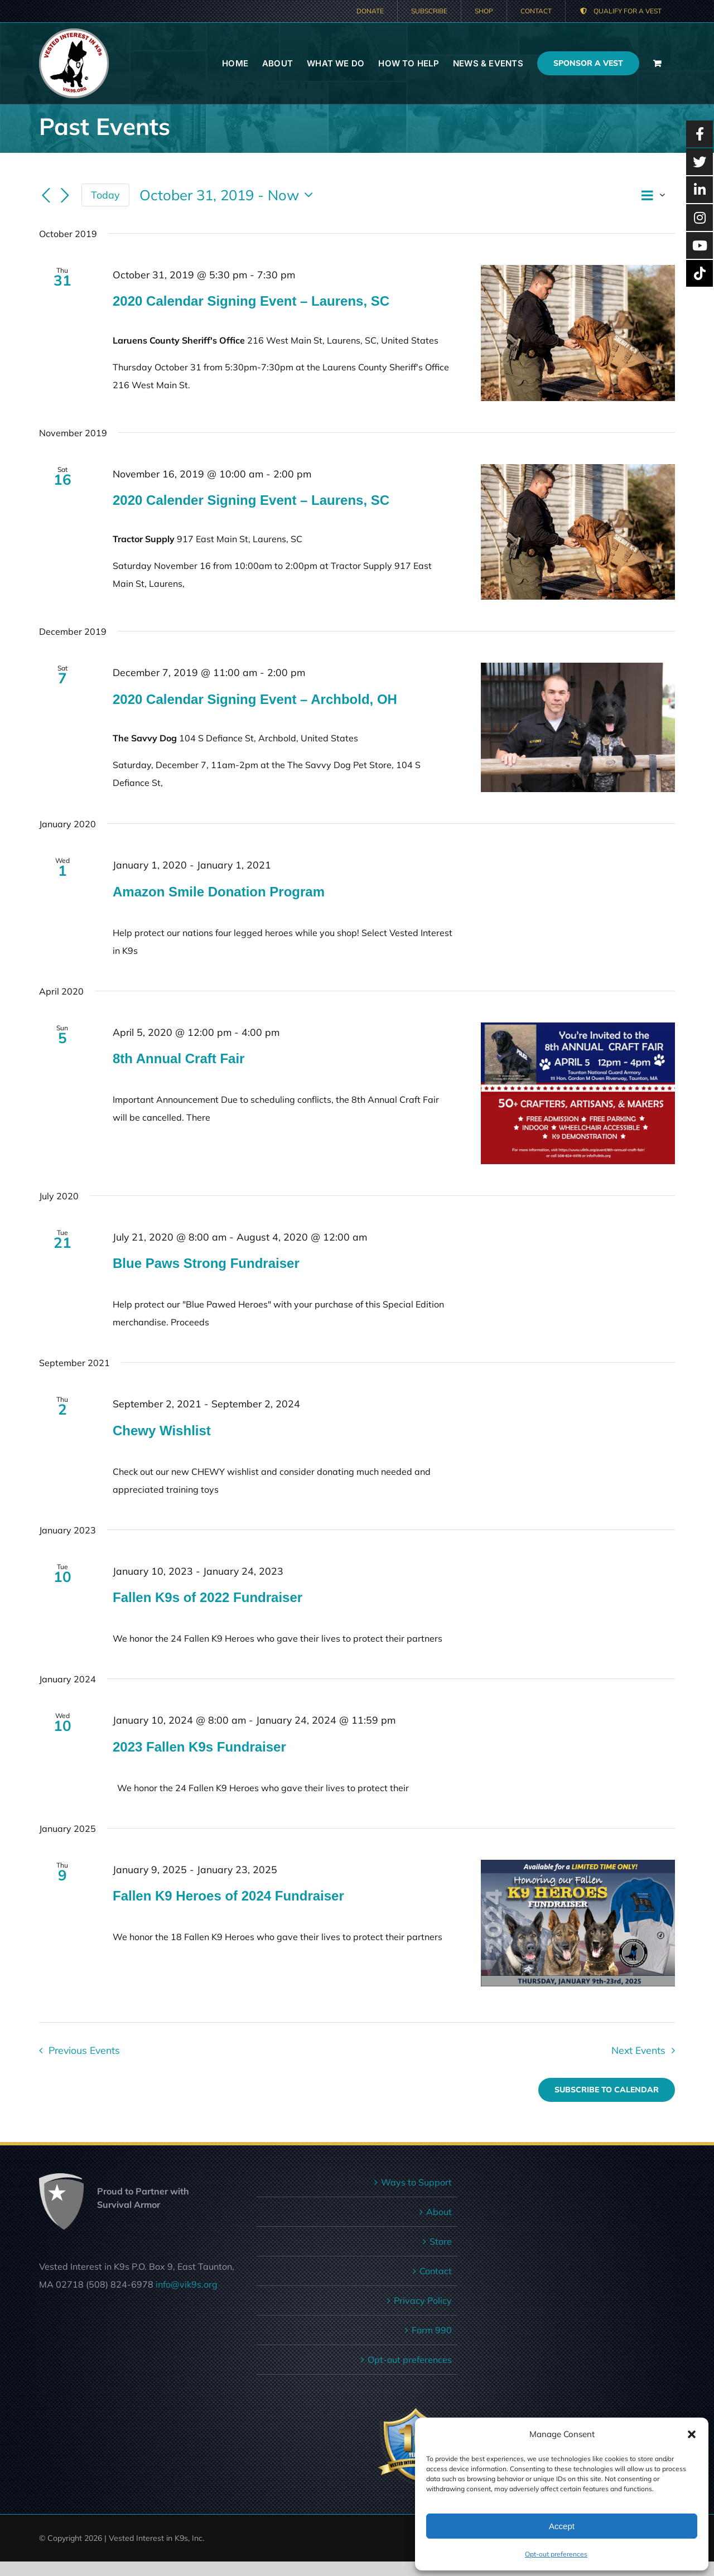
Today (105, 195)
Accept (562, 2526)
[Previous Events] (45, 195)
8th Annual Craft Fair (178, 1058)
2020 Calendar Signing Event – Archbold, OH (255, 699)
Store (441, 2241)
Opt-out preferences (556, 2554)
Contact (435, 2270)
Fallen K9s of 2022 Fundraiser (207, 1597)
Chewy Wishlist (162, 1430)
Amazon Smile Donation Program (219, 891)
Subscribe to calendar (606, 2090)
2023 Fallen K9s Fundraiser (199, 1746)
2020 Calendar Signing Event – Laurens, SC (251, 300)
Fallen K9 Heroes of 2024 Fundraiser (228, 1895)
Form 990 (432, 2330)
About (439, 2211)
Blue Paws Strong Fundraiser (206, 1263)
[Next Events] (64, 195)
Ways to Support (416, 2182)
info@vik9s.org (187, 2284)
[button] (691, 2434)
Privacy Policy (423, 2300)
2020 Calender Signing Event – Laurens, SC (251, 500)
